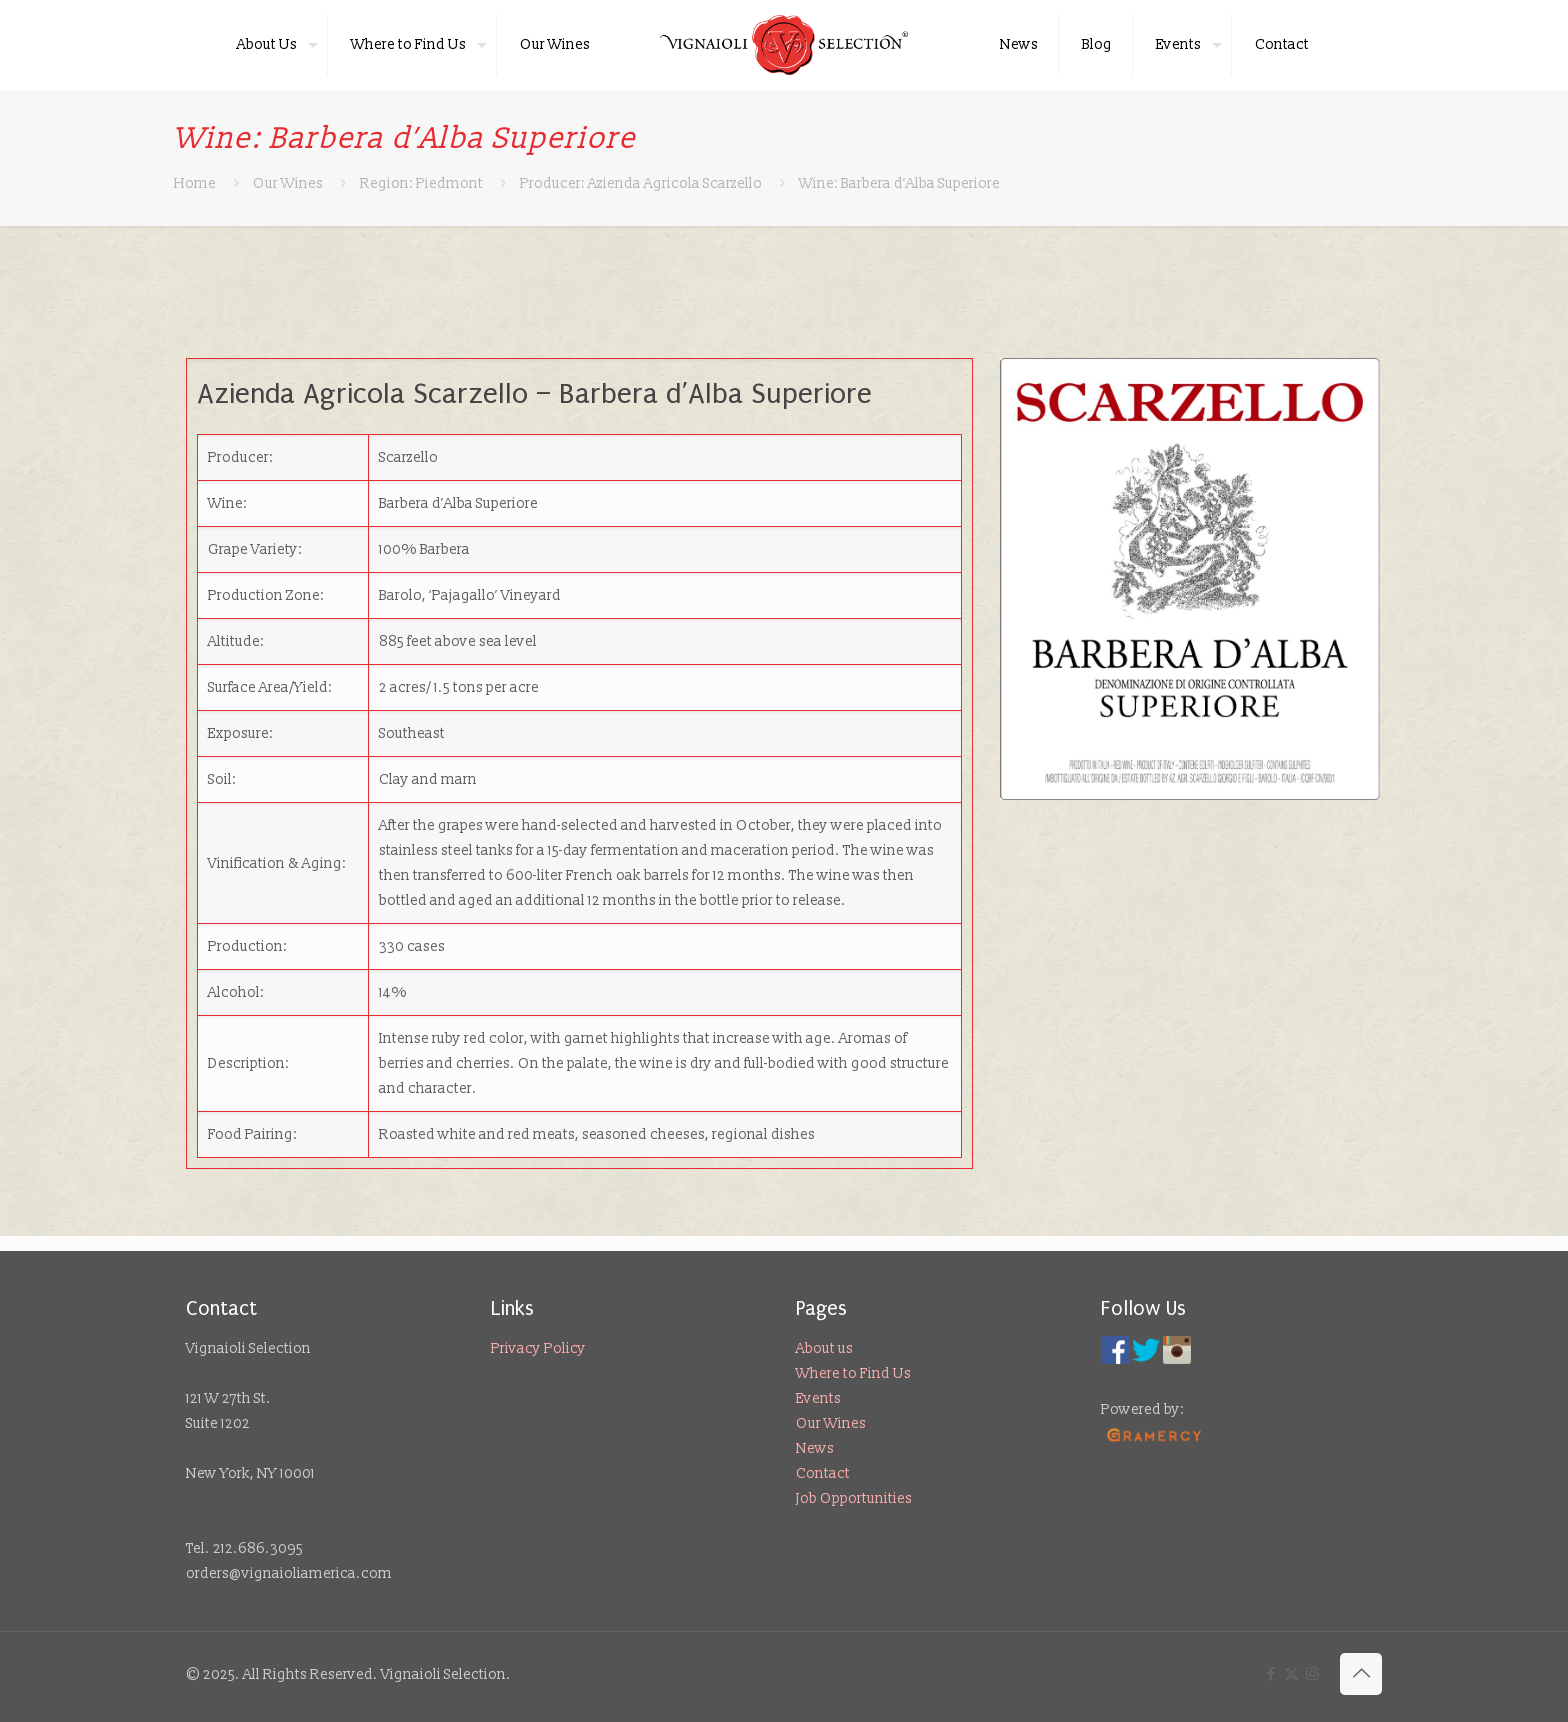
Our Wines (288, 183)
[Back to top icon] (1361, 1674)
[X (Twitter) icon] (1291, 1674)
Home (195, 183)
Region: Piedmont (421, 183)
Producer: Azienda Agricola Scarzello (641, 183)
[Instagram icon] (1312, 1674)
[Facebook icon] (1270, 1674)
